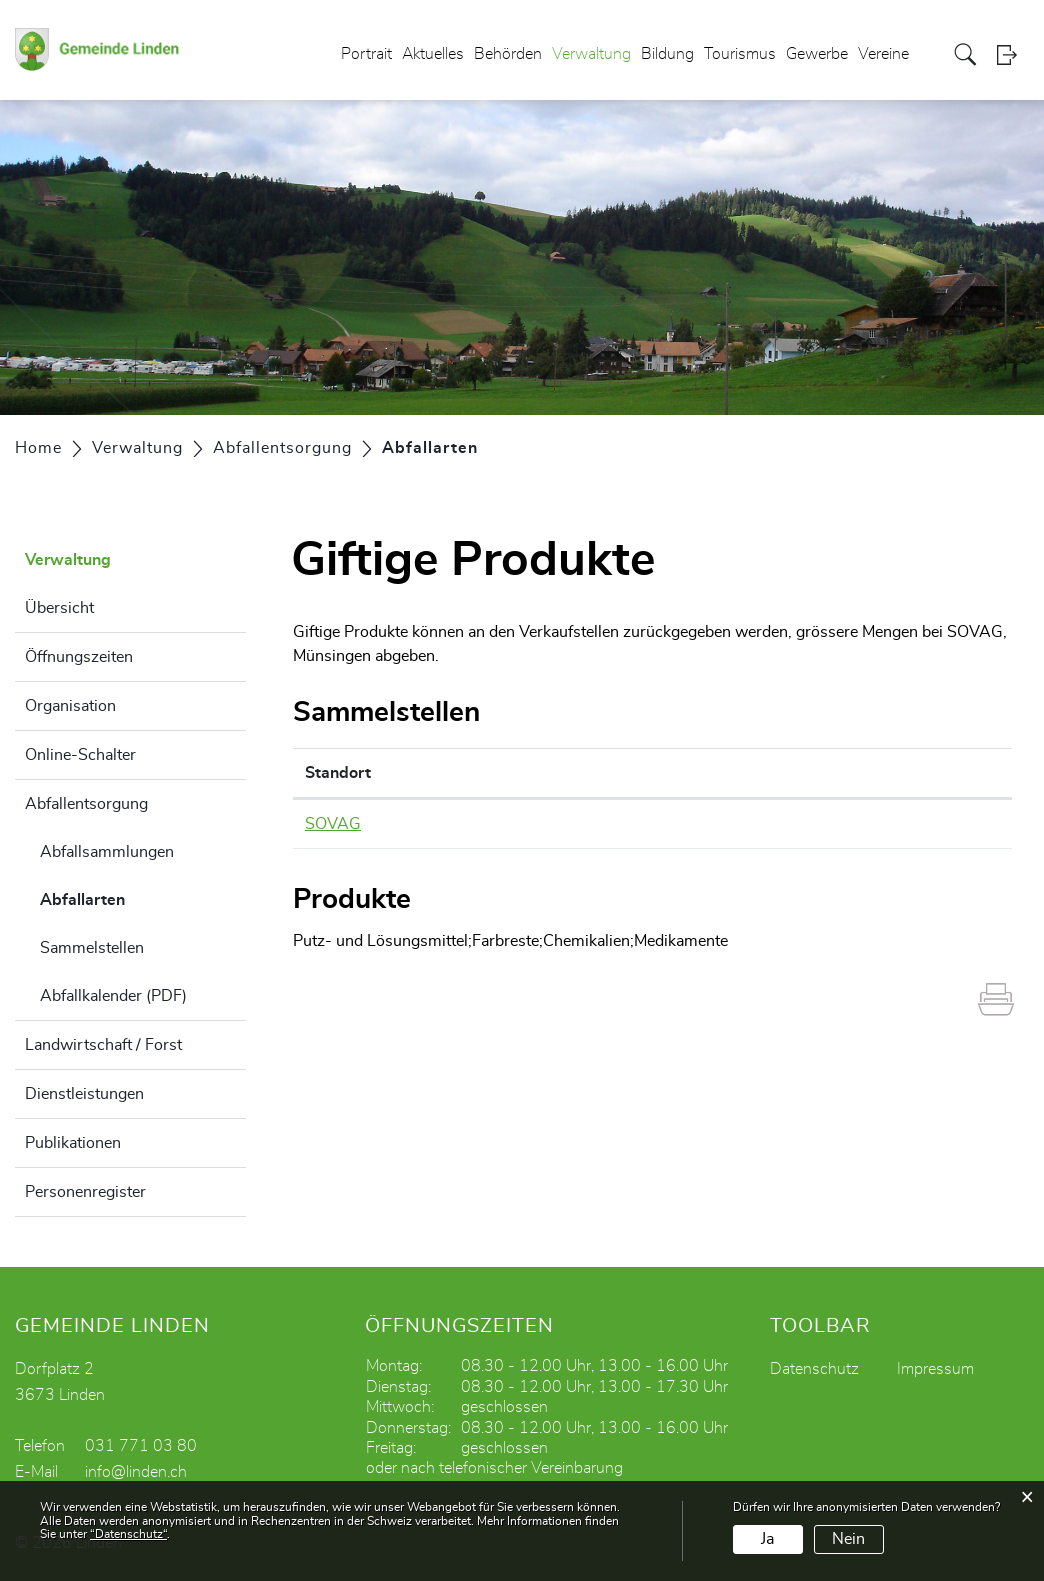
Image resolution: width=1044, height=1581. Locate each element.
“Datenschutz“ (128, 1534)
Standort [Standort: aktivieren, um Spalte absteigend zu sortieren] (338, 773)
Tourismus (740, 54)
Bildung (667, 54)
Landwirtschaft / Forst (103, 1045)
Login (1013, 54)
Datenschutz (814, 1369)
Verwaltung (591, 54)
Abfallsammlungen (107, 852)
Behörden (508, 54)
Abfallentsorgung (86, 804)
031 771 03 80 (141, 1446)
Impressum (935, 1369)
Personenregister (85, 1192)
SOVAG (333, 824)
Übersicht (59, 608)
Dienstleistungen (84, 1094)
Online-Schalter (80, 755)
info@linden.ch (136, 1472)
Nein (848, 1539)
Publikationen (73, 1143)
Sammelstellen (92, 948)
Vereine (883, 54)
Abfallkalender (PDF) (113, 996)
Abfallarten (132, 897)
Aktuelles (433, 54)
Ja (767, 1539)
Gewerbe (817, 54)
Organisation (70, 706)
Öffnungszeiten (79, 657)
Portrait (366, 54)
